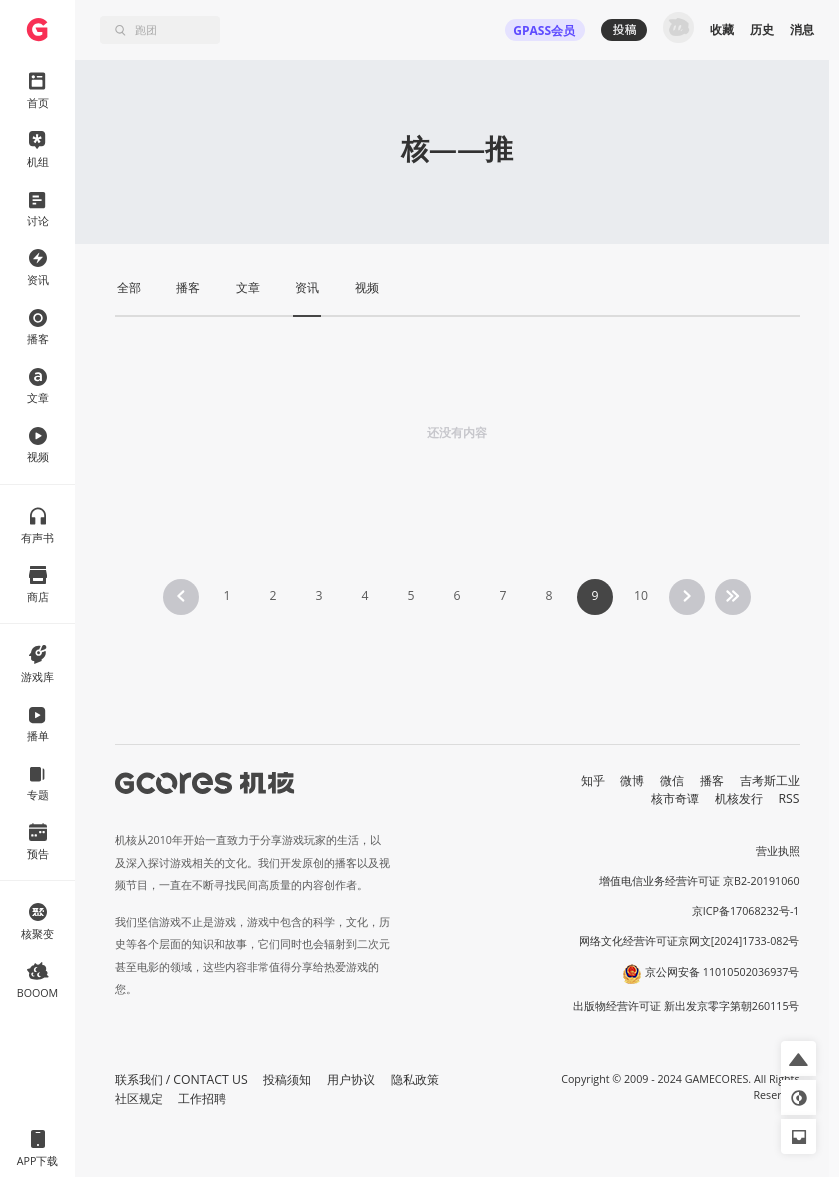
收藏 (722, 29)
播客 (712, 780)
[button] (798, 1058)
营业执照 (778, 851)
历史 (762, 29)
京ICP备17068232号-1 (746, 911)
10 (641, 595)
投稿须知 (287, 1079)
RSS (789, 798)
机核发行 (739, 798)
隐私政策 (415, 1079)
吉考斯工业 (770, 780)
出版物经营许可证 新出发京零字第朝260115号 (686, 1006)
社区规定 (139, 1098)
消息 (802, 29)
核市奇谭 (675, 798)
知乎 (593, 780)
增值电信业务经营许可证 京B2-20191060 (699, 881)
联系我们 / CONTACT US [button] (181, 1079)
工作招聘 (202, 1098)
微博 (632, 780)
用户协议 (351, 1079)
